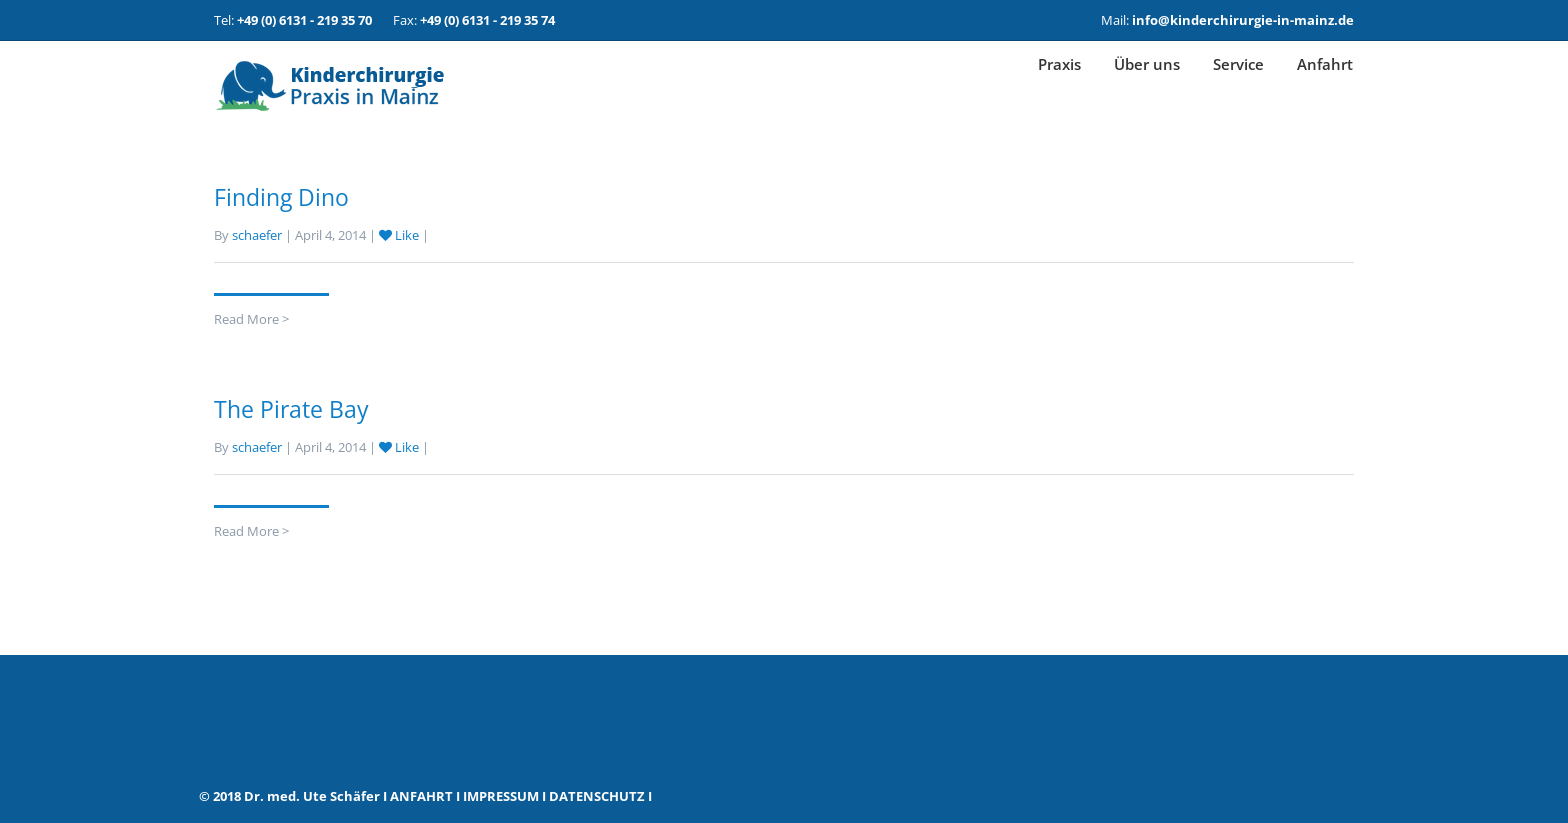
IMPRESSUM (501, 796)
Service (1238, 86)
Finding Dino (281, 197)
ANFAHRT (421, 796)
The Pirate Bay (291, 409)
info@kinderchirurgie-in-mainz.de (1243, 20)
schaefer (257, 235)
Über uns (1147, 86)
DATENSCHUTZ (597, 796)
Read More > (251, 319)
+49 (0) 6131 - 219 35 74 (487, 20)
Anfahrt (1325, 86)
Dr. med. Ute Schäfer (312, 796)
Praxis (1059, 86)
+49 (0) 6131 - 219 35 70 (304, 20)
